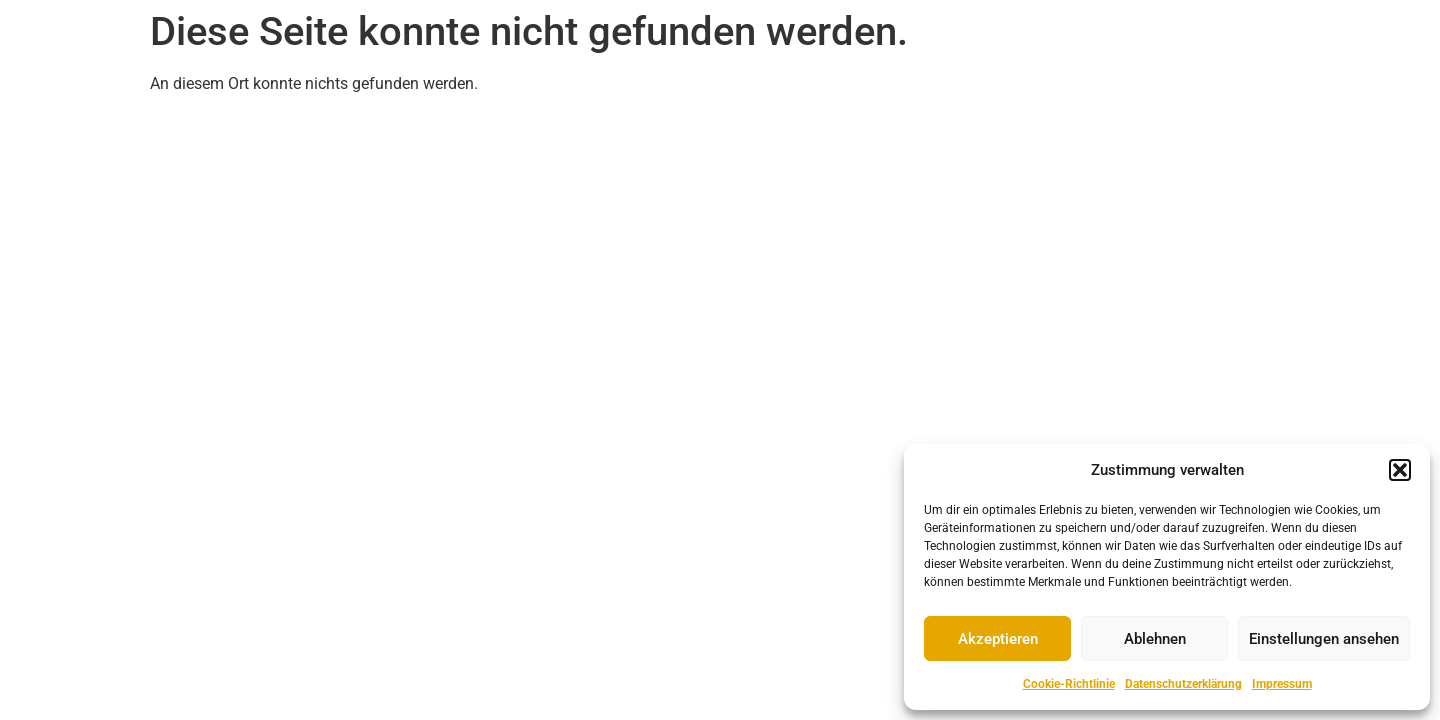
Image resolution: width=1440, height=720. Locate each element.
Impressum (1282, 684)
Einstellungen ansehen (1324, 639)
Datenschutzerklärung (1183, 684)
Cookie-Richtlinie (1069, 684)
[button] (1400, 470)
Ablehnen (1155, 639)
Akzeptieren (998, 639)
